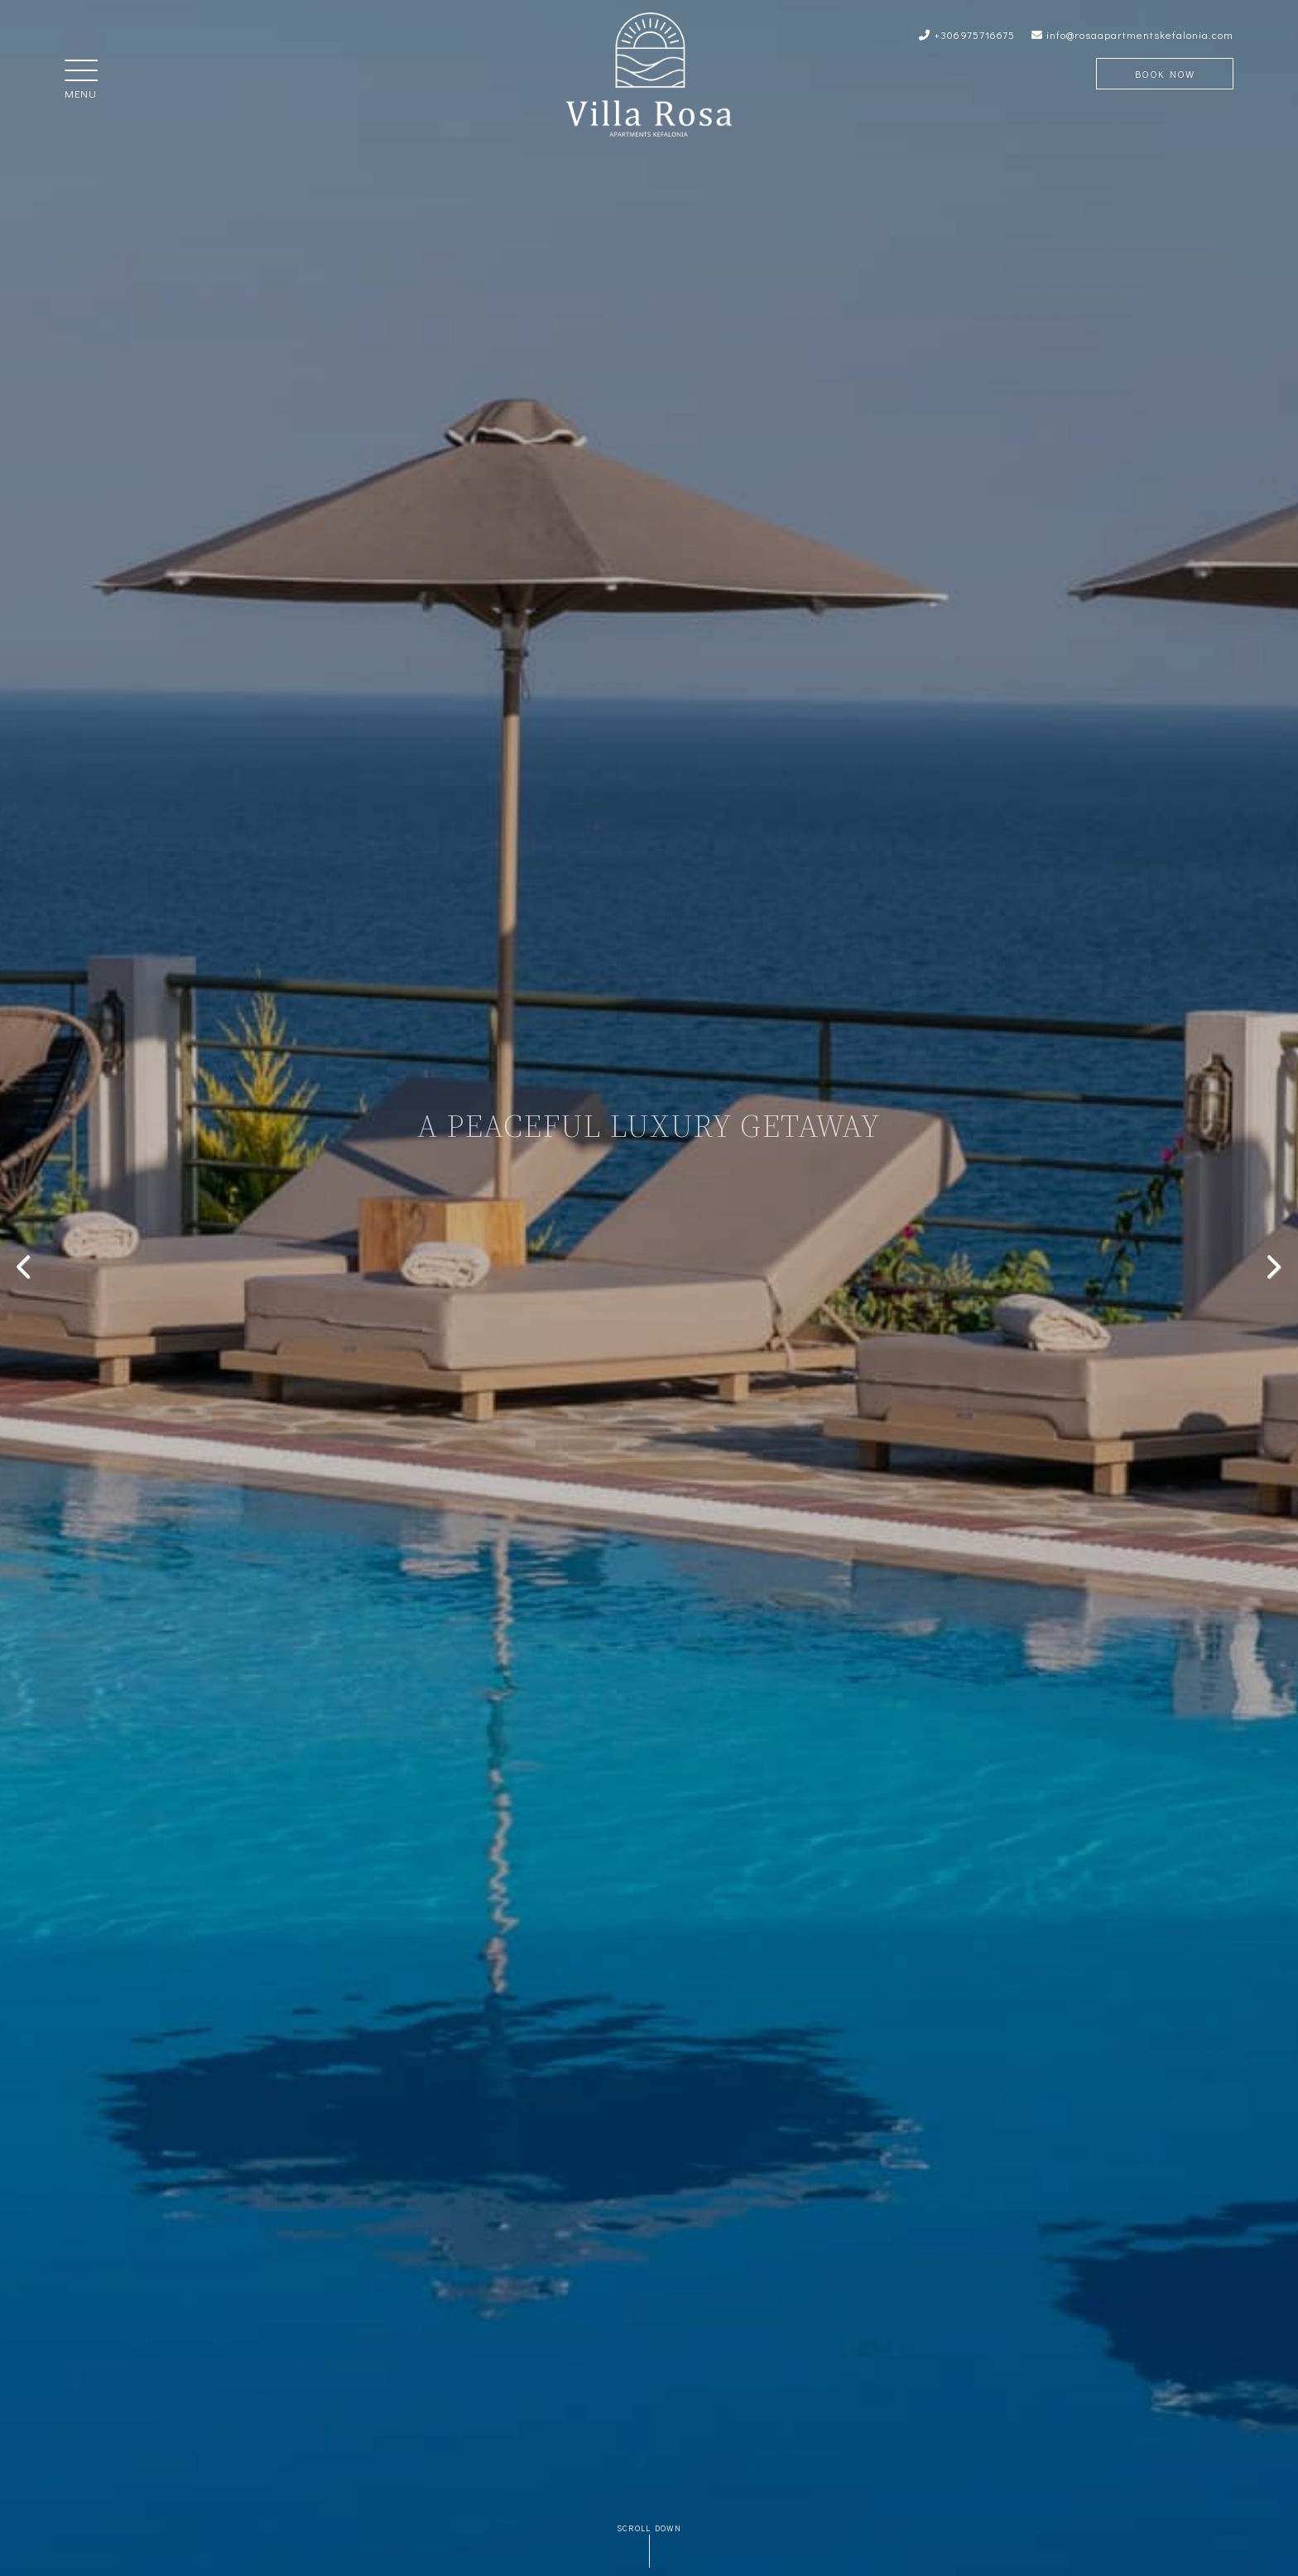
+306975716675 (967, 34)
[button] (81, 72)
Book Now (1165, 73)
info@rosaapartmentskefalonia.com (1132, 34)
